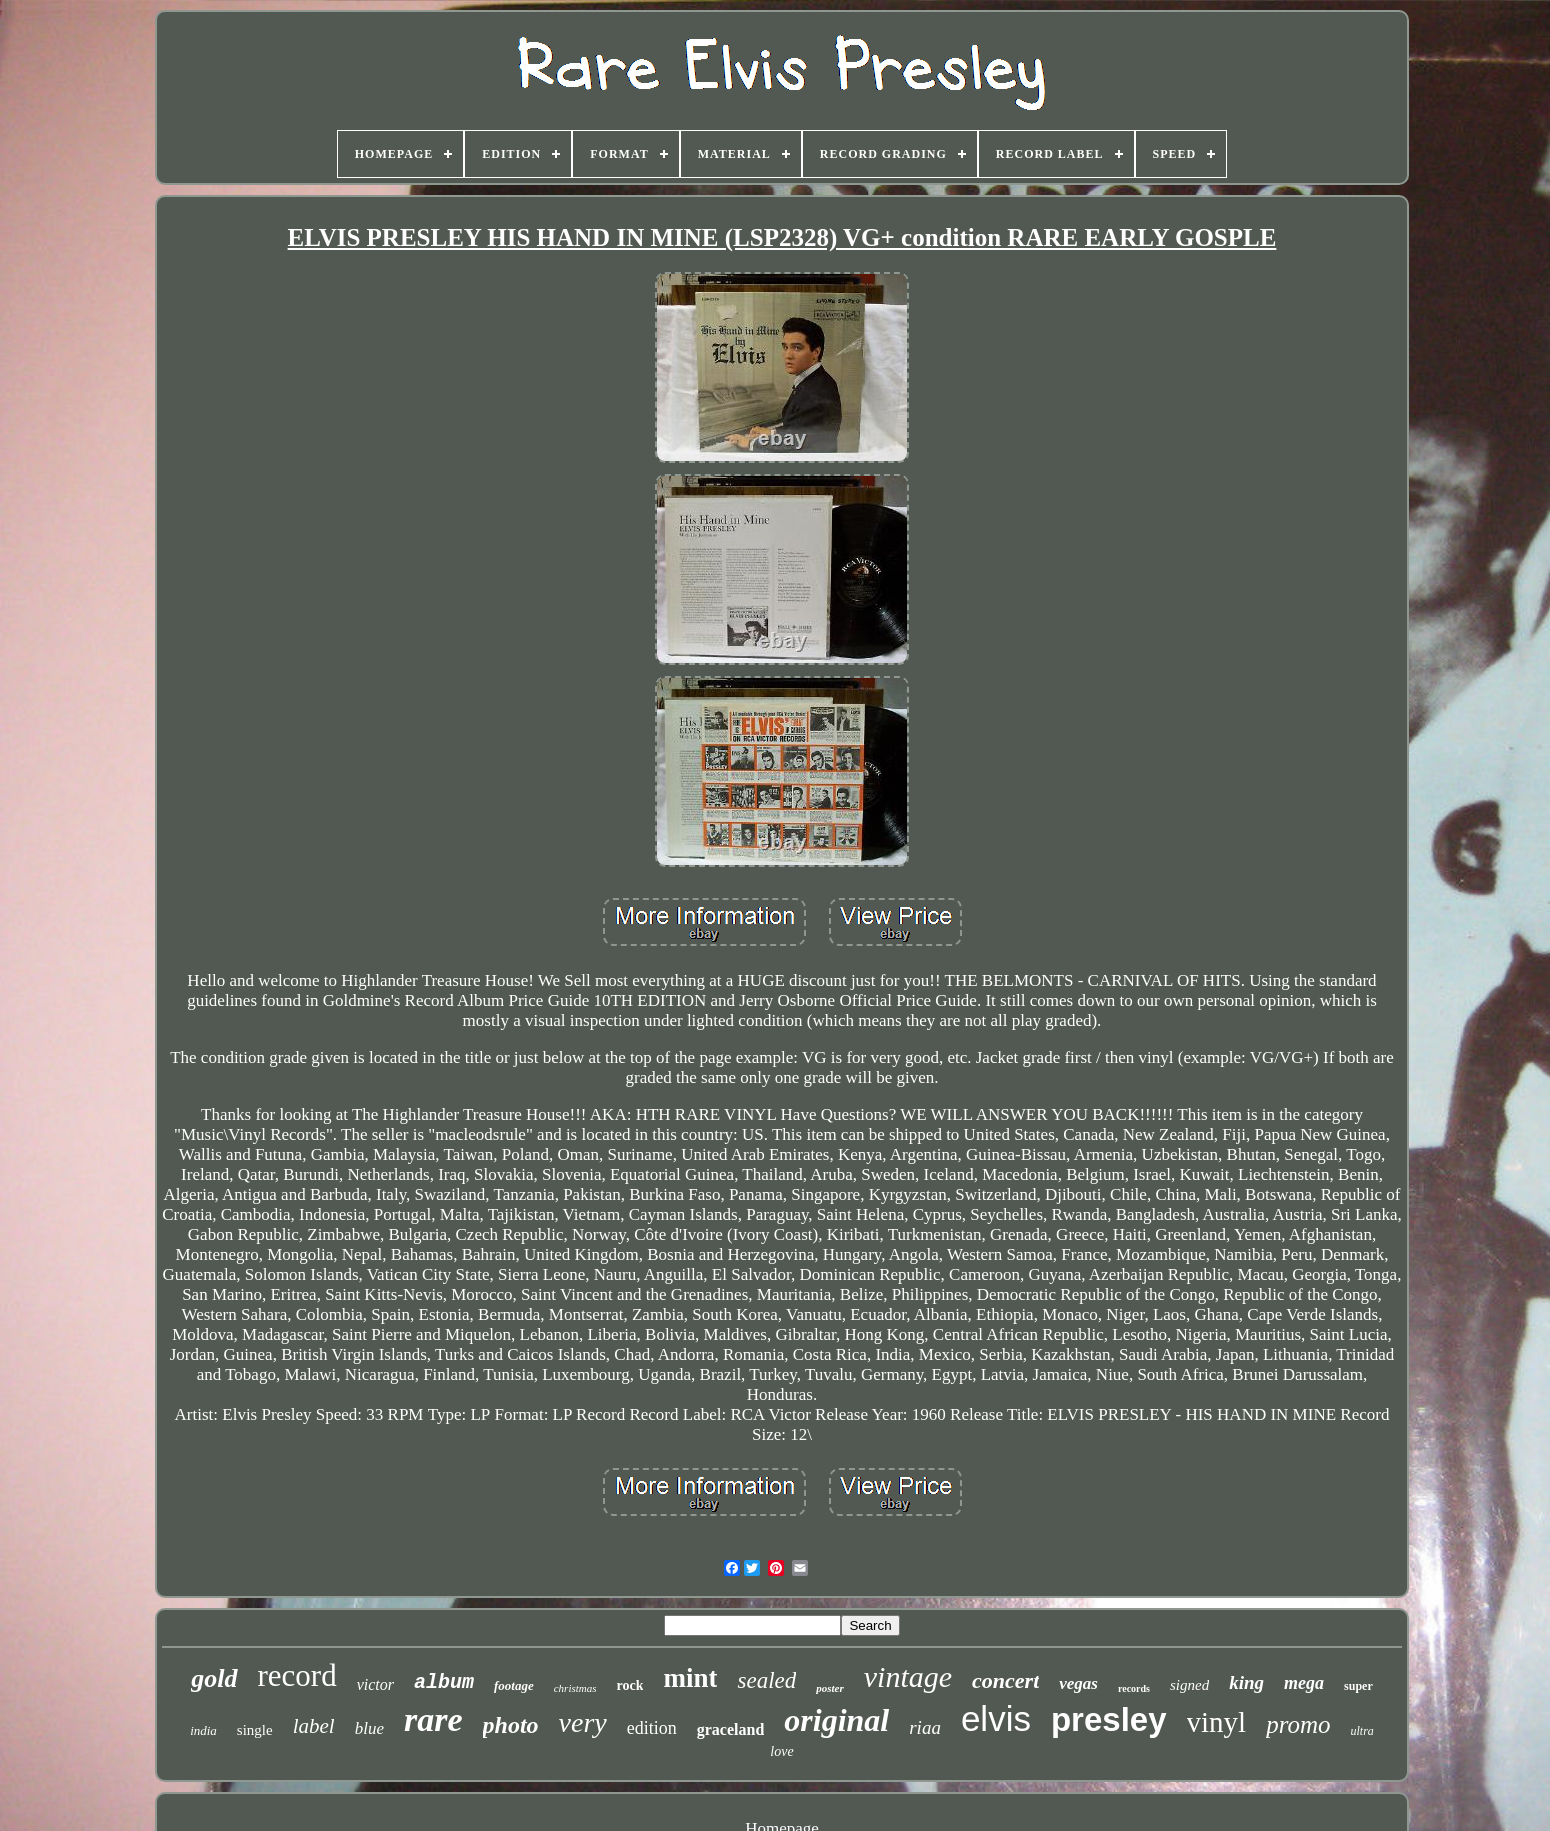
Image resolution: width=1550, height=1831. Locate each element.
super (1358, 1686)
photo (511, 1725)
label (314, 1726)
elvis (996, 1718)
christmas (575, 1688)
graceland (731, 1729)
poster (830, 1688)
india (203, 1730)
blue (369, 1728)
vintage (908, 1676)
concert (1005, 1680)
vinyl (1217, 1722)
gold (214, 1678)
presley (1109, 1719)
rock (630, 1685)
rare (433, 1719)
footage (514, 1685)
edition (652, 1728)
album (444, 1682)
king (1246, 1682)
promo (1298, 1724)
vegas (1078, 1683)
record (297, 1675)
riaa (925, 1727)
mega (1304, 1683)
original (836, 1720)
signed (1189, 1685)
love (781, 1751)
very (583, 1722)
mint (690, 1678)
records (1134, 1688)
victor (375, 1684)
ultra (1362, 1731)
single (255, 1730)
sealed (766, 1680)
